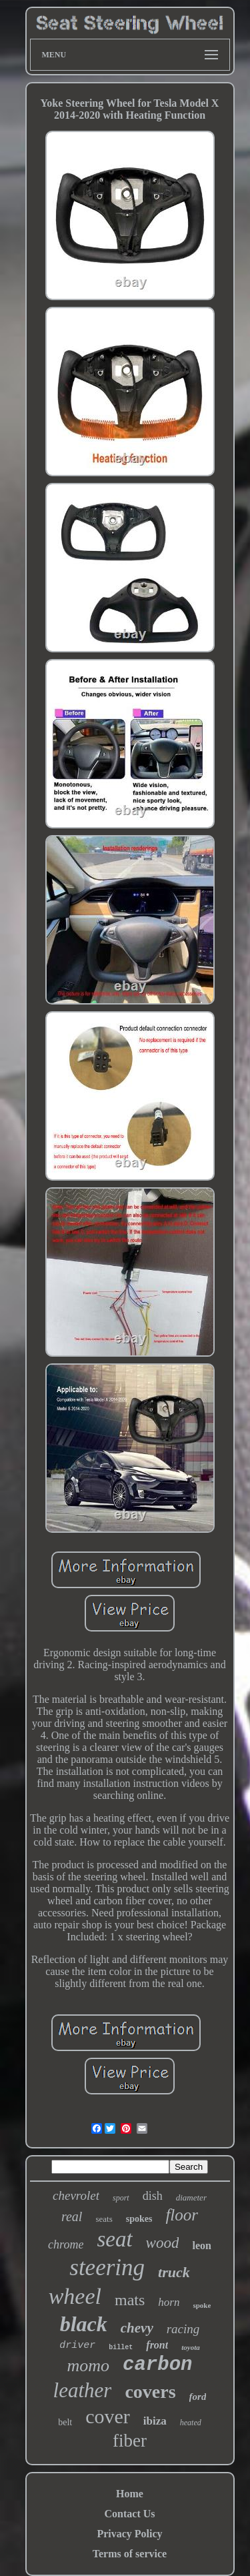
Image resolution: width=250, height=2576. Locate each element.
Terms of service (130, 2553)
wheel (75, 2296)
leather (82, 2390)
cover (107, 2416)
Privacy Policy (129, 2533)
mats (130, 2300)
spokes (139, 2219)
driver (77, 2345)
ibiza (155, 2421)
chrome (65, 2244)
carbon (157, 2365)
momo (88, 2365)
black (83, 2324)
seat (114, 2239)
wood (162, 2242)
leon (201, 2245)
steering (107, 2268)
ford (198, 2396)
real (71, 2216)
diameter (191, 2197)
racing (183, 2329)
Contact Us (130, 2513)
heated (190, 2422)
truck (174, 2272)
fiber (130, 2441)
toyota (190, 2347)
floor (181, 2215)
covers (150, 2391)
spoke (202, 2305)
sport (121, 2197)
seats (103, 2219)
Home (129, 2493)
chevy (137, 2328)
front (157, 2345)
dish (153, 2195)
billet (121, 2347)
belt (65, 2422)
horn (168, 2302)
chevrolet (76, 2195)
